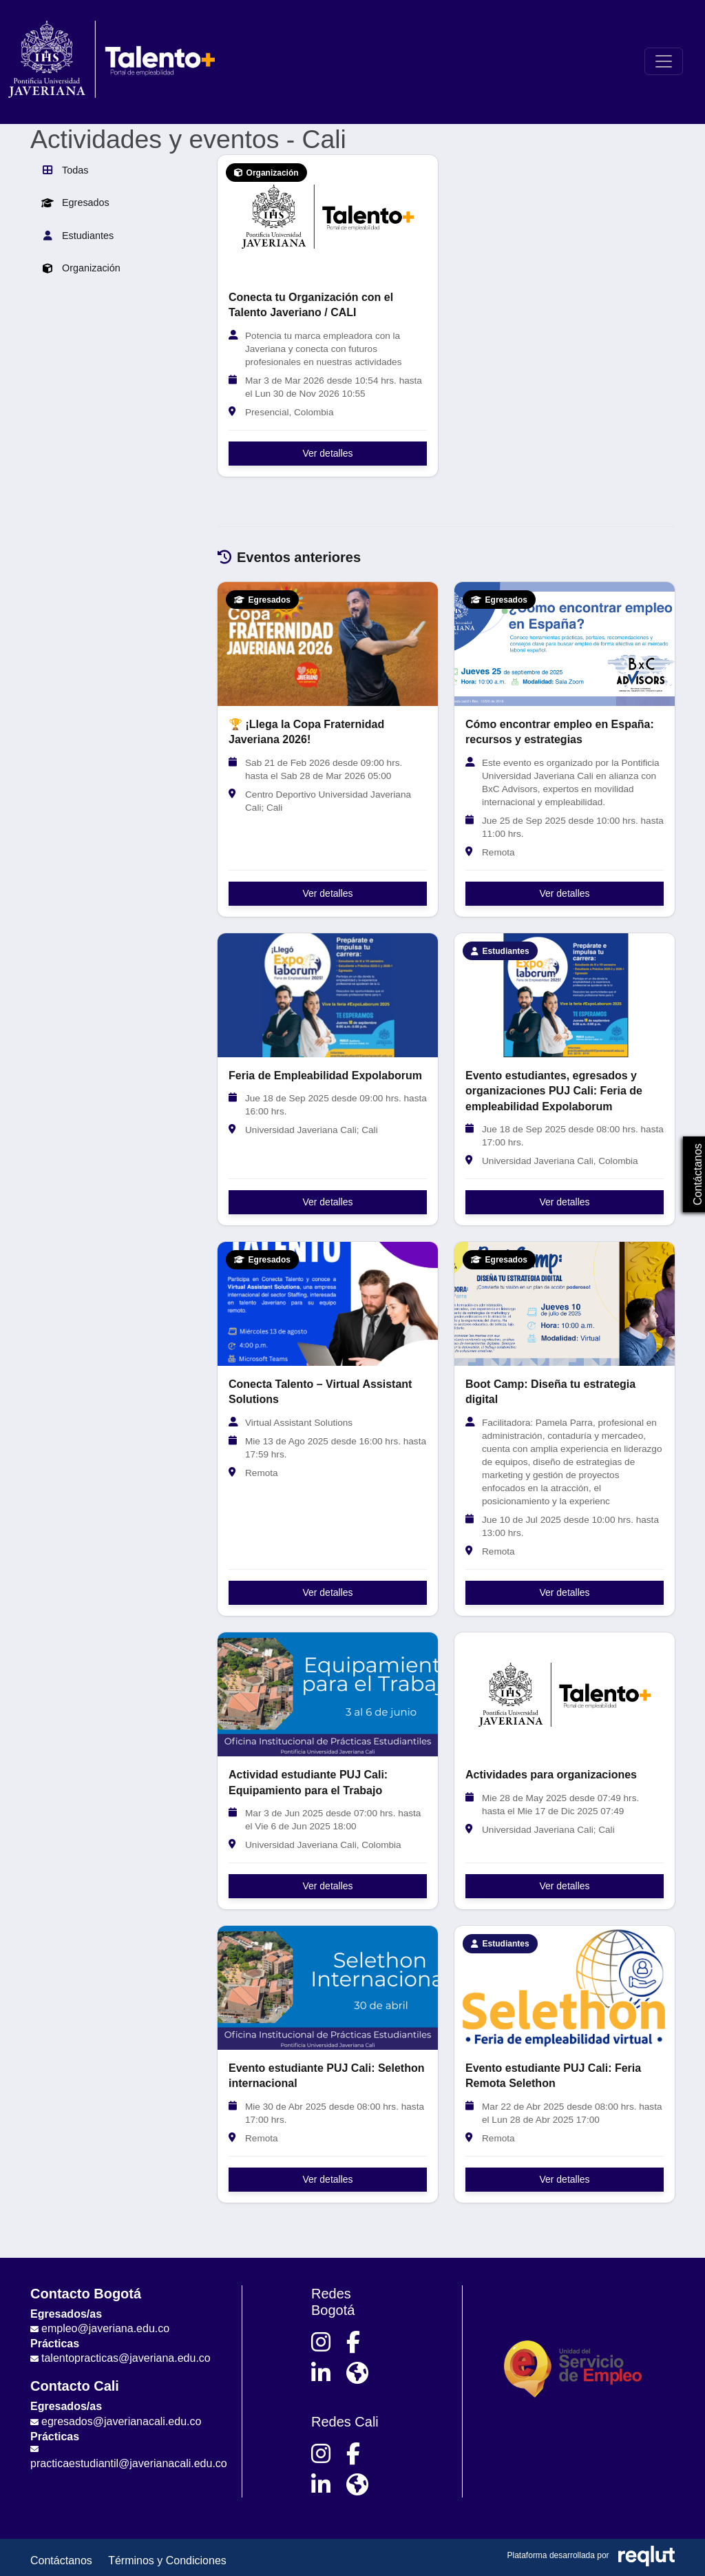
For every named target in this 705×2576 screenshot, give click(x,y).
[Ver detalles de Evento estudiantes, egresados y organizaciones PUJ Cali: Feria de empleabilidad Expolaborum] (564, 995)
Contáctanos (61, 2560)
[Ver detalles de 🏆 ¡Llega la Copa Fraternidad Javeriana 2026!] (328, 644)
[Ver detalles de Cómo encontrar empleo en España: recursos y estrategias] (564, 644)
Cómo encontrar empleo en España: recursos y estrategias (559, 731)
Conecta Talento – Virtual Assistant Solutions (320, 1391)
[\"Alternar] (663, 61)
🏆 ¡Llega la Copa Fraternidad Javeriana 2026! (306, 731)
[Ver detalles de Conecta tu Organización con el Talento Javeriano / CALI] (328, 217)
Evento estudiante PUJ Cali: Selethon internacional (327, 2075)
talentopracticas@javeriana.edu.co (126, 2358)
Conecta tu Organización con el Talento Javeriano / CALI (311, 304)
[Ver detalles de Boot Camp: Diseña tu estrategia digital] (564, 1304)
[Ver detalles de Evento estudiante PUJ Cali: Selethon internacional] (328, 1988)
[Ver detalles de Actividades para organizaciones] (564, 1694)
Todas (64, 170)
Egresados (75, 202)
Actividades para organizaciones (551, 1774)
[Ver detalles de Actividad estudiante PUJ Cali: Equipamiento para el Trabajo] (328, 1694)
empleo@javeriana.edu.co (105, 2328)
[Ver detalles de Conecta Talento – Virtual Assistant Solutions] (328, 1304)
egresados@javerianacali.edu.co (121, 2421)
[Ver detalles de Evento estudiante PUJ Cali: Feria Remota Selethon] (564, 1988)
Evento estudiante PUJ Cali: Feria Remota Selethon (553, 2075)
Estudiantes (77, 235)
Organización (80, 268)
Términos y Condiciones (167, 2560)
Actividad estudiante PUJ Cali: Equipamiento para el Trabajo (308, 1782)
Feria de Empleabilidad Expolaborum (325, 1075)
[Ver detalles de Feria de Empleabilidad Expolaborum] (328, 995)
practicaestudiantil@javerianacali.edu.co (128, 2463)
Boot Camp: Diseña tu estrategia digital (550, 1391)
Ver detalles (327, 453)
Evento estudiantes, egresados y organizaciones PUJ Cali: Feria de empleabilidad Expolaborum (553, 1091)
